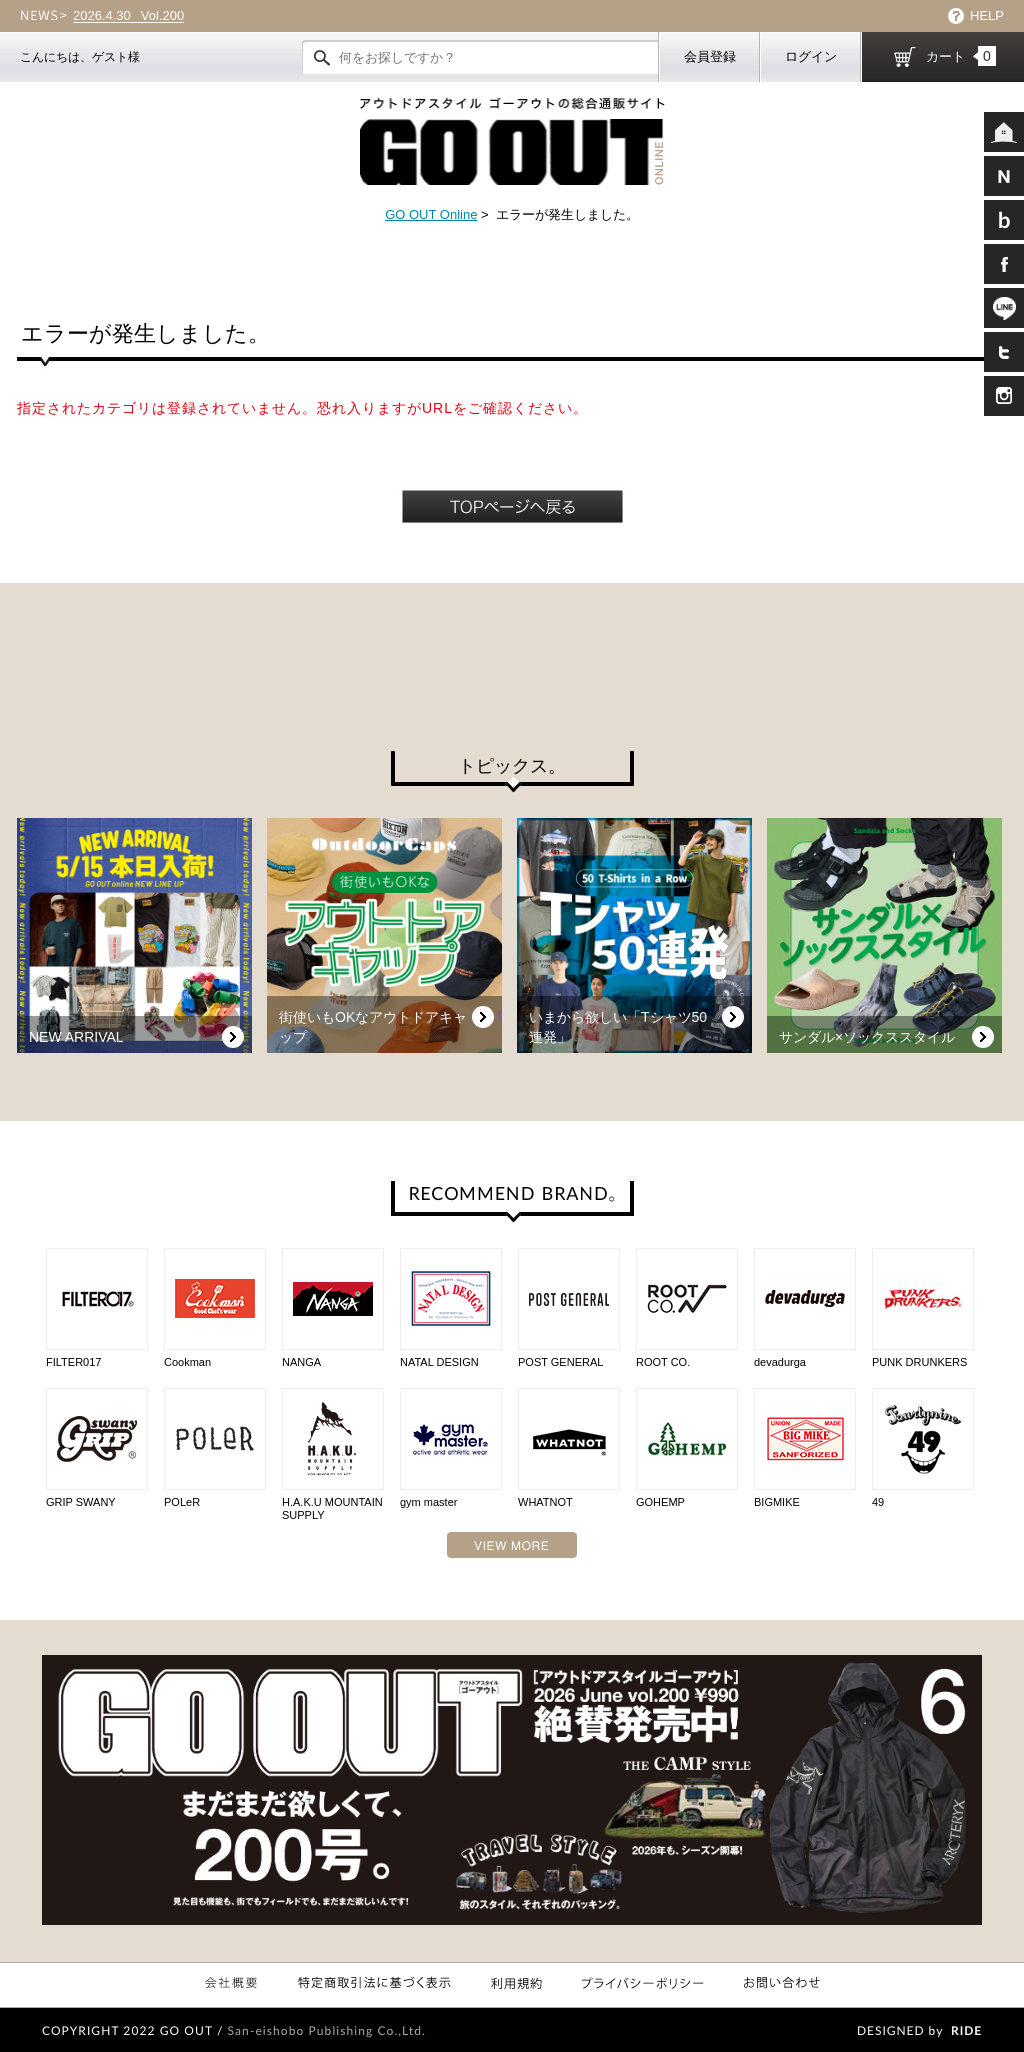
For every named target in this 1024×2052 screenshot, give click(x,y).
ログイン (811, 56)
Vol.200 (128, 16)
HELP (987, 15)
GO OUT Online (431, 214)
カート (961, 56)
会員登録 (710, 56)
